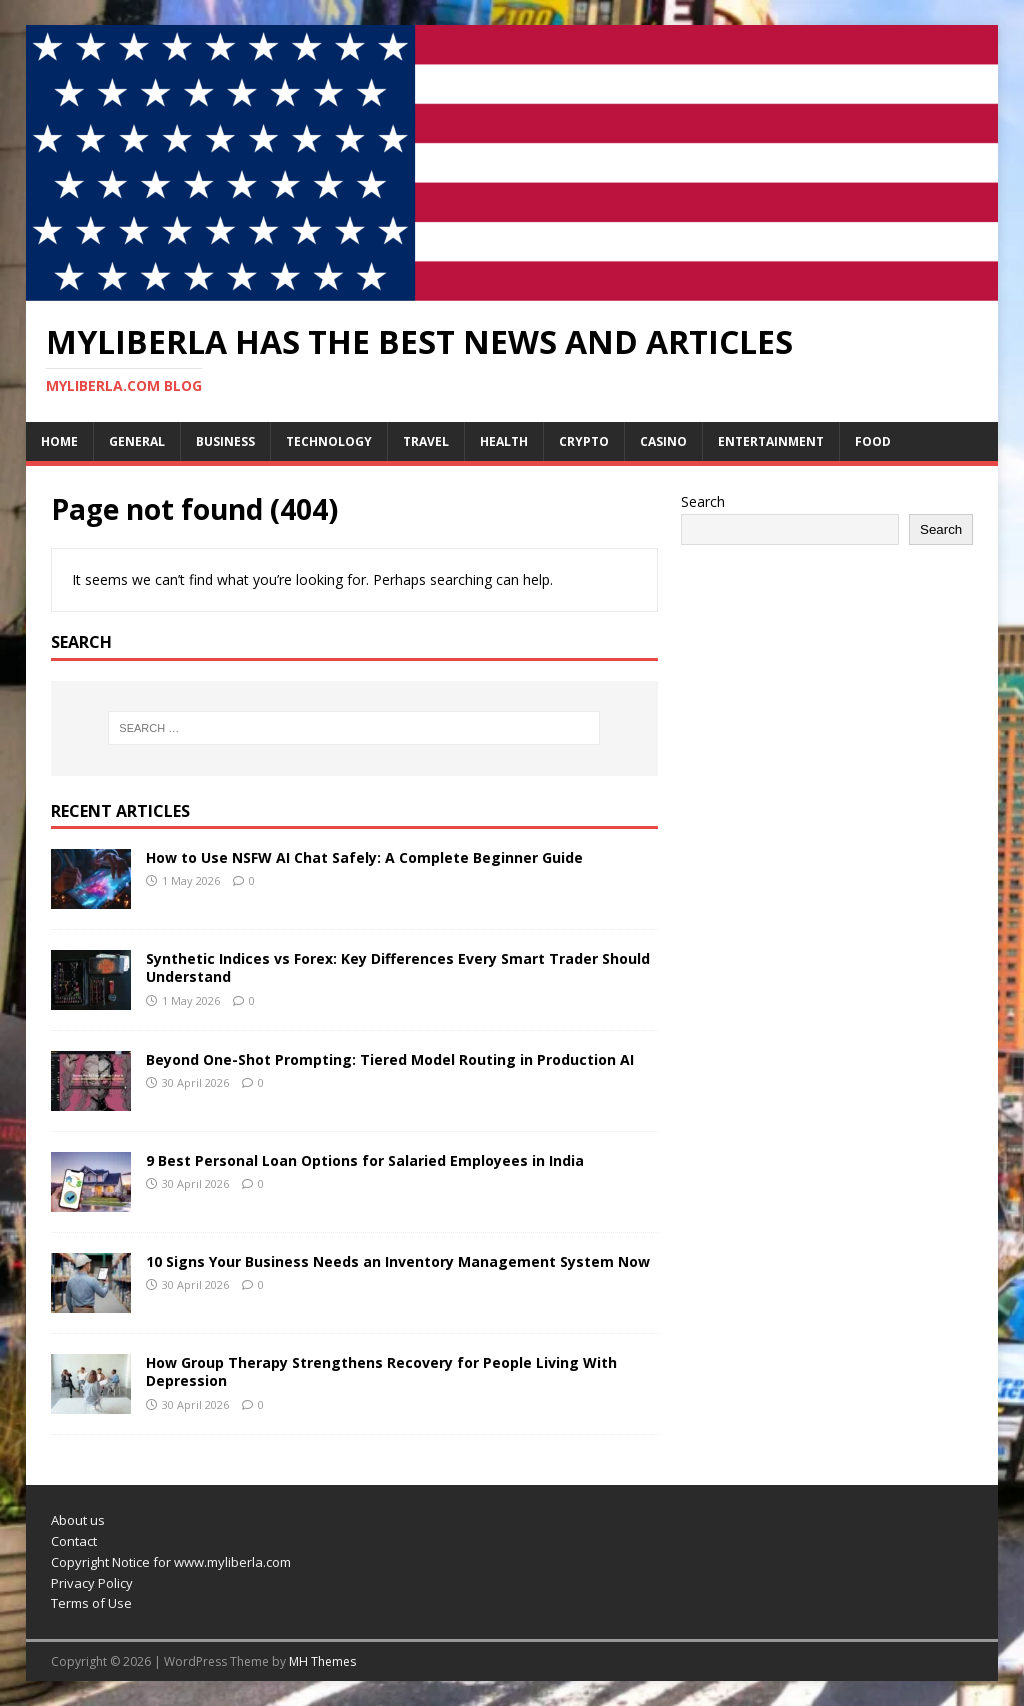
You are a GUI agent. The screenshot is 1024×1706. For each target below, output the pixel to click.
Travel (426, 441)
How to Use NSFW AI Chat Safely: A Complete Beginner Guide (364, 857)
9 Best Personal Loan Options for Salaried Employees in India (365, 1160)
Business (225, 441)
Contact (74, 1541)
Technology (329, 441)
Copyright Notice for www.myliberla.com (171, 1562)
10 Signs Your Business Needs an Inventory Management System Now (398, 1261)
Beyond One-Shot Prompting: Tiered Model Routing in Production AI (390, 1059)
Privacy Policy (92, 1583)
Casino (663, 441)
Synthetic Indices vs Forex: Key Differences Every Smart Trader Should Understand (398, 967)
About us (78, 1520)
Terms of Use (91, 1603)
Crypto (584, 441)
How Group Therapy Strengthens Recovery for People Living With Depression (381, 1371)
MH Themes (322, 1661)
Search (703, 501)
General (137, 441)
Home (59, 441)
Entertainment (771, 441)
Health (504, 441)
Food (873, 441)
